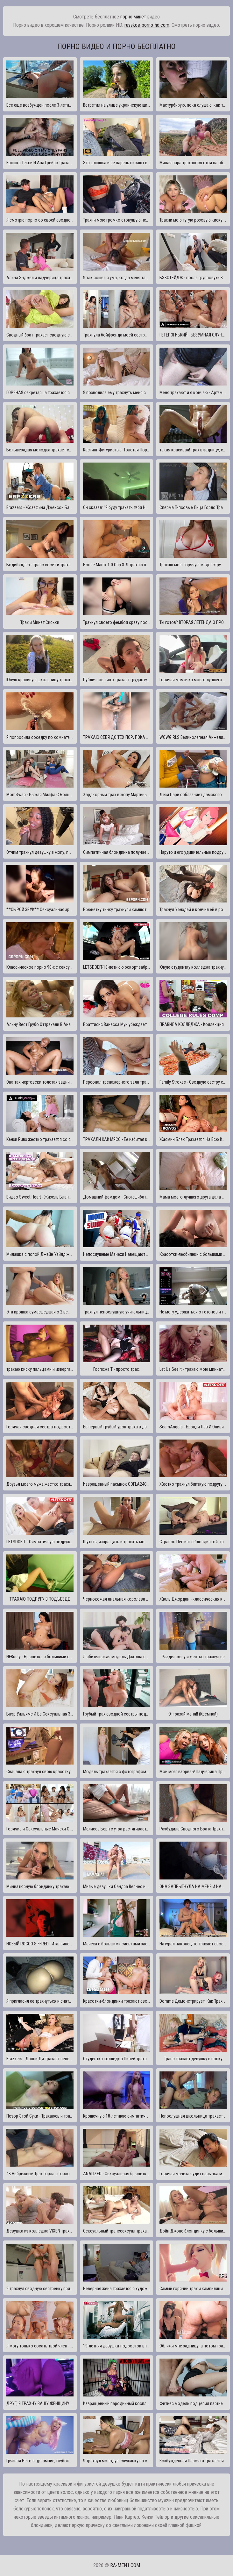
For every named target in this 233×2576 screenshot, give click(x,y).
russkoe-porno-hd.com (146, 25)
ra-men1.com (125, 2565)
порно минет (133, 17)
